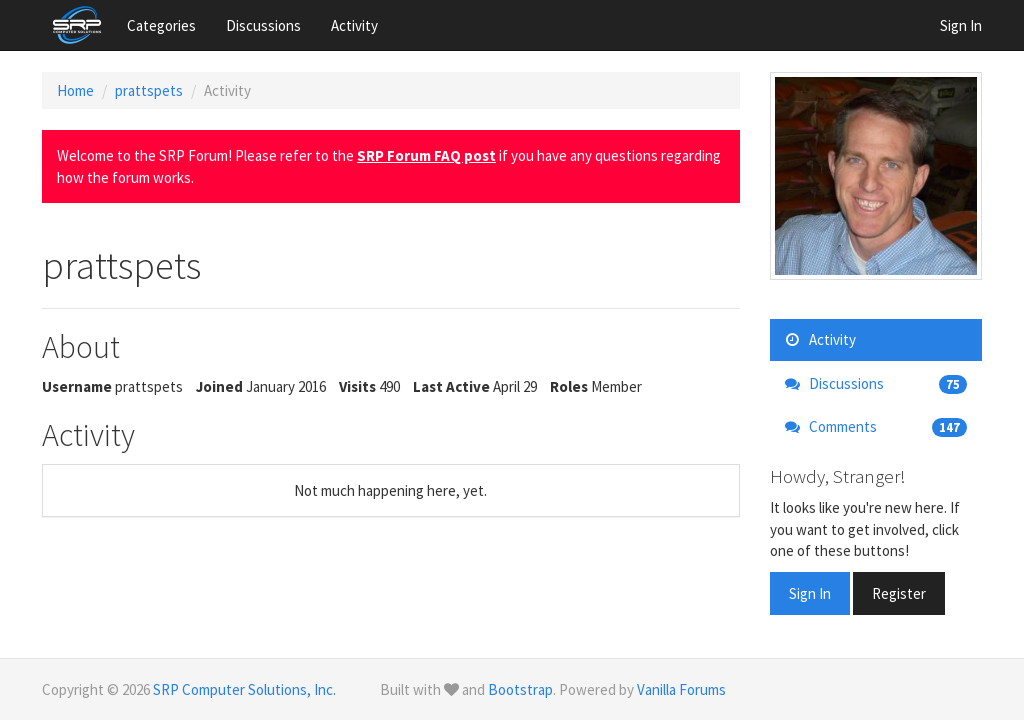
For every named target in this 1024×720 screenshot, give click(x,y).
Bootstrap (520, 689)
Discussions (263, 25)
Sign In (961, 25)
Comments (876, 426)
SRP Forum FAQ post (426, 155)
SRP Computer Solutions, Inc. (244, 689)
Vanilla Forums (681, 689)
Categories (161, 25)
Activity (354, 25)
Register (899, 593)
